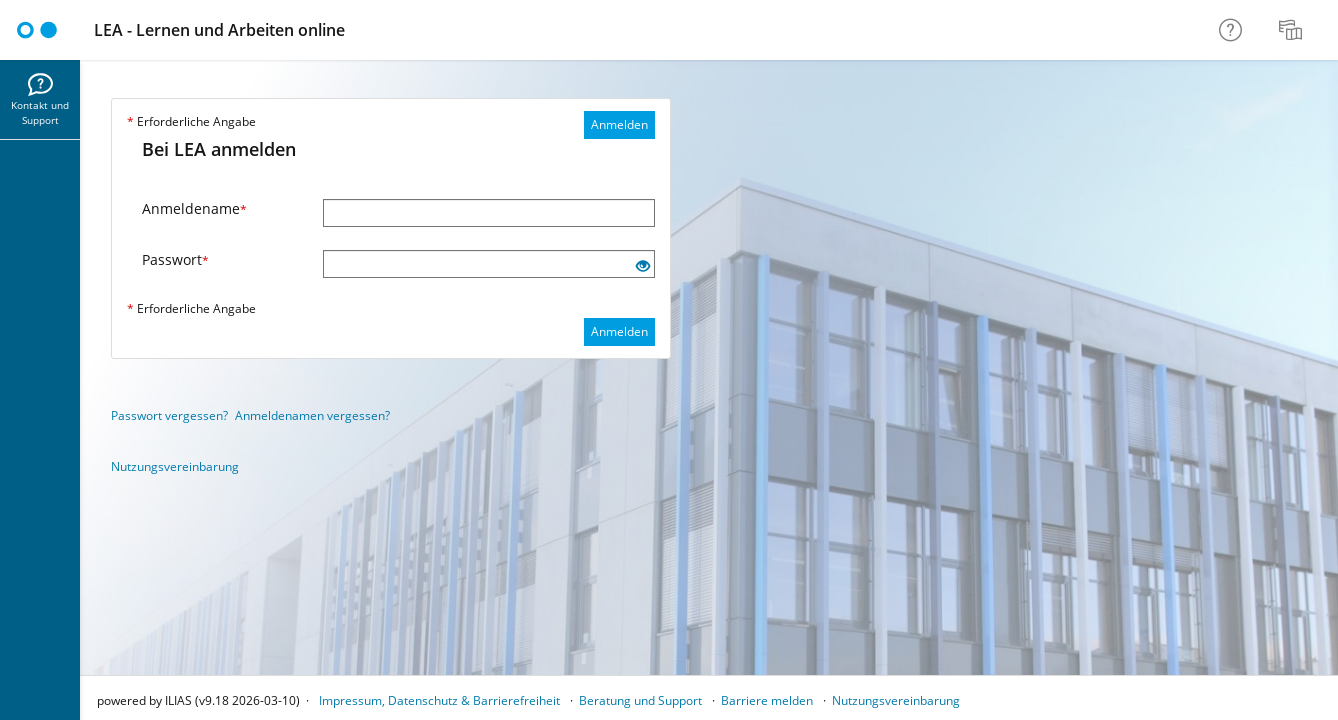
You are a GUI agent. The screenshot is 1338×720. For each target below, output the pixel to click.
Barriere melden (767, 700)
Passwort (175, 259)
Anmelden (619, 124)
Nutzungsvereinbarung (175, 466)
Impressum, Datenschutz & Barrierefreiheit (439, 700)
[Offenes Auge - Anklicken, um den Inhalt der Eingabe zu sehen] (643, 266)
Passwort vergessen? (169, 415)
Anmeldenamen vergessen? (312, 415)
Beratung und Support (640, 700)
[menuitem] (1293, 30)
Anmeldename (194, 208)
